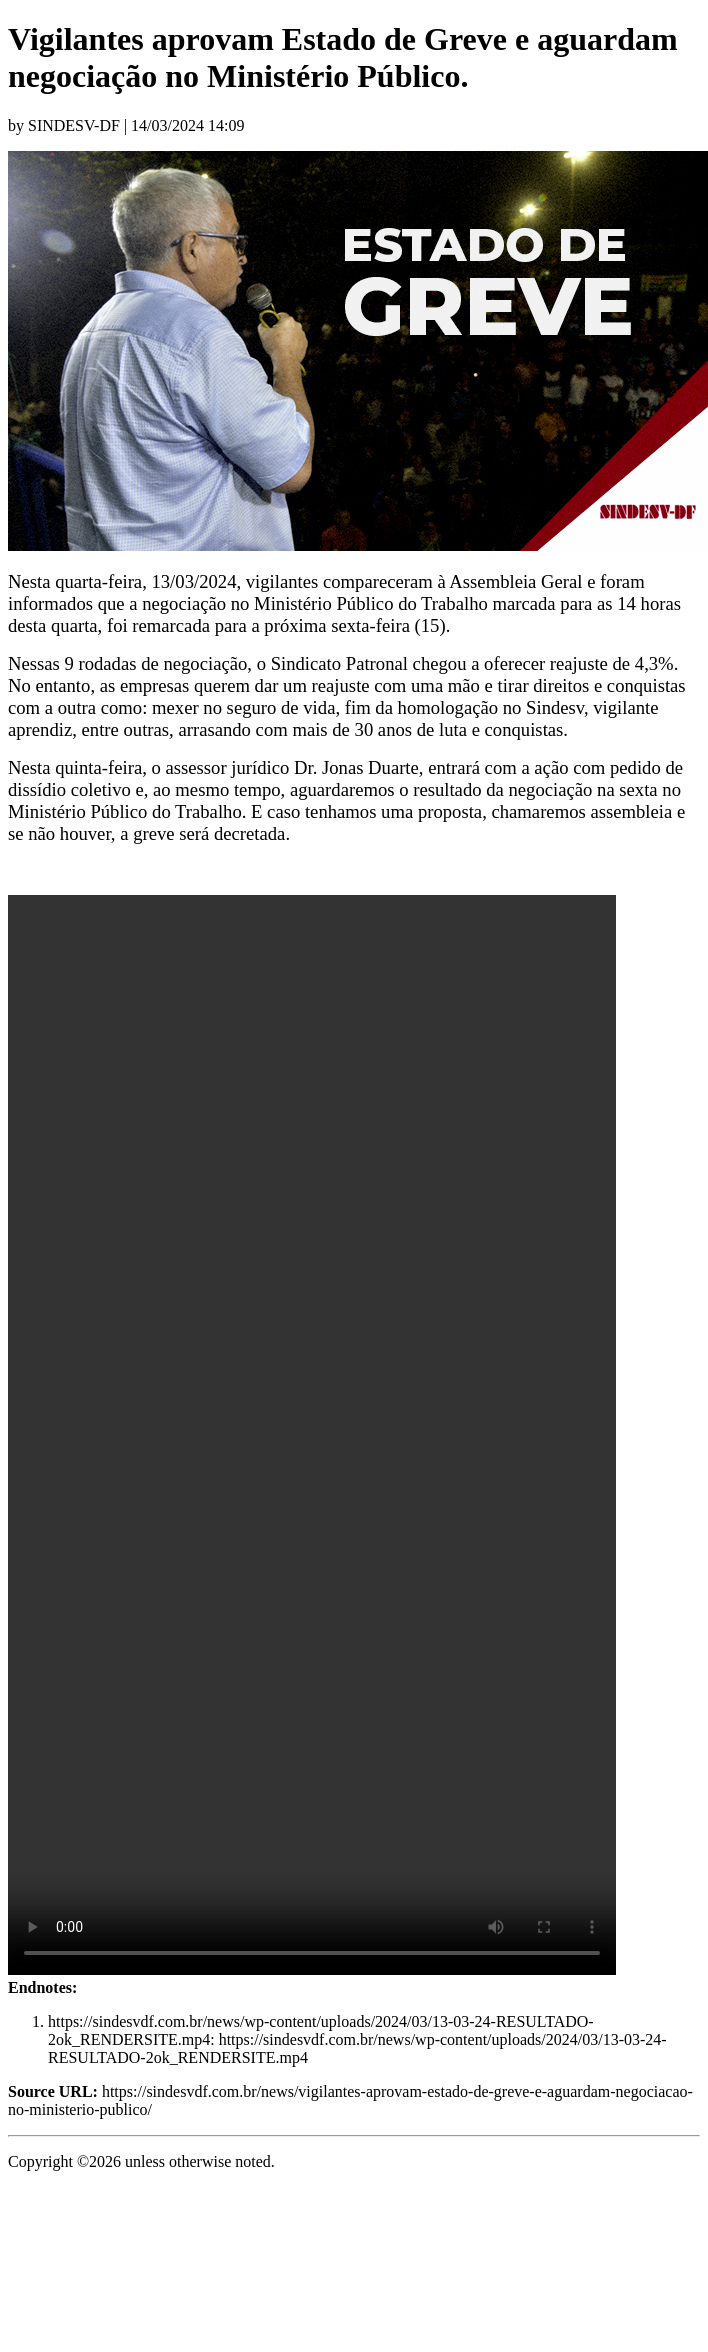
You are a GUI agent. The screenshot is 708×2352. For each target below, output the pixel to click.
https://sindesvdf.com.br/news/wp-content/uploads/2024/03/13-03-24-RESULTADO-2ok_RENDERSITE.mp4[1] (312, 1435)
